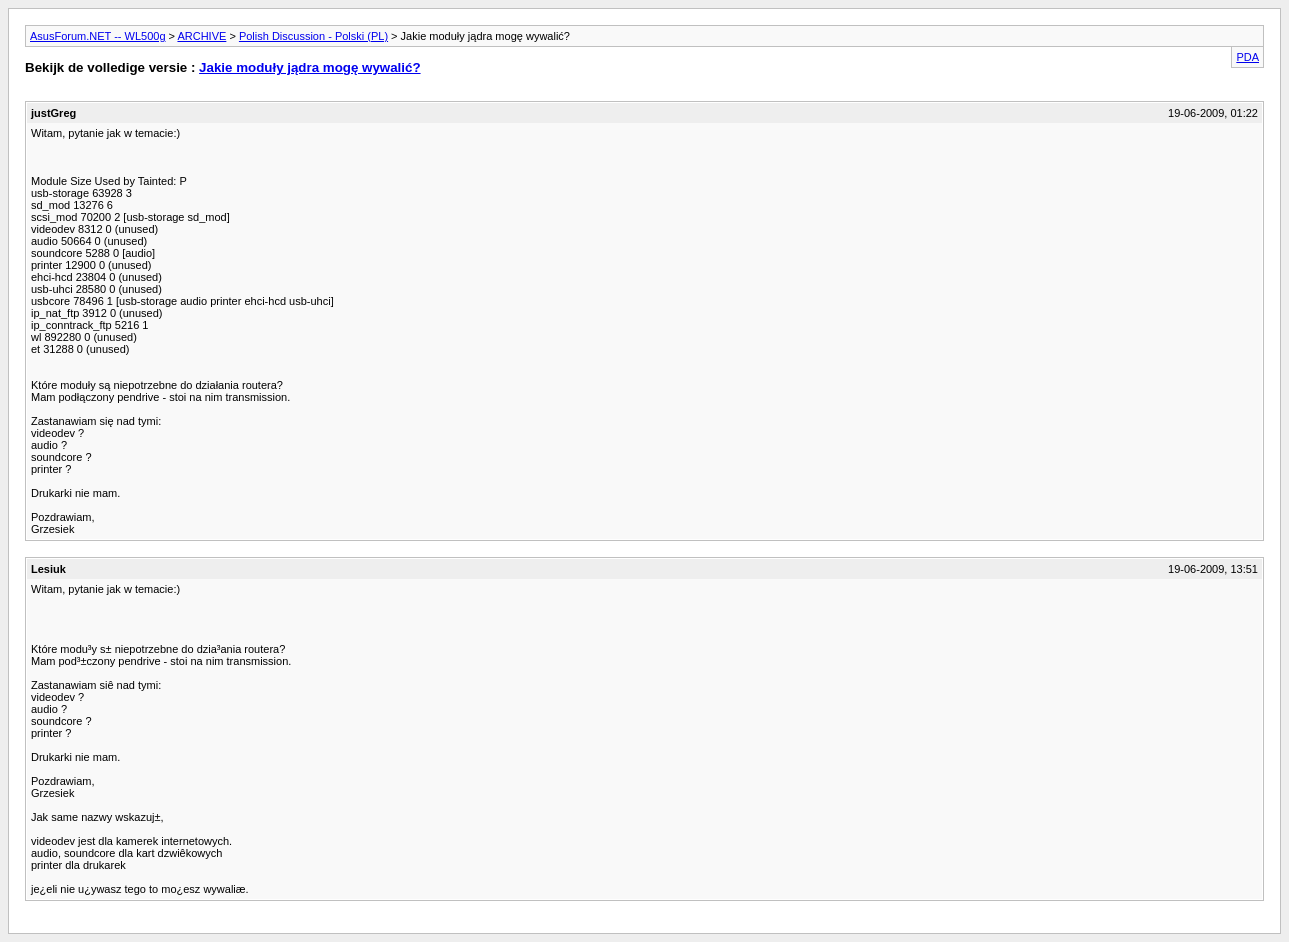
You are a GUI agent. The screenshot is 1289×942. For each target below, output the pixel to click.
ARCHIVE (201, 36)
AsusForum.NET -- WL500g (98, 36)
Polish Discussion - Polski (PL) (313, 36)
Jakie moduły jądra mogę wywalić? (309, 67)
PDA (1247, 57)
